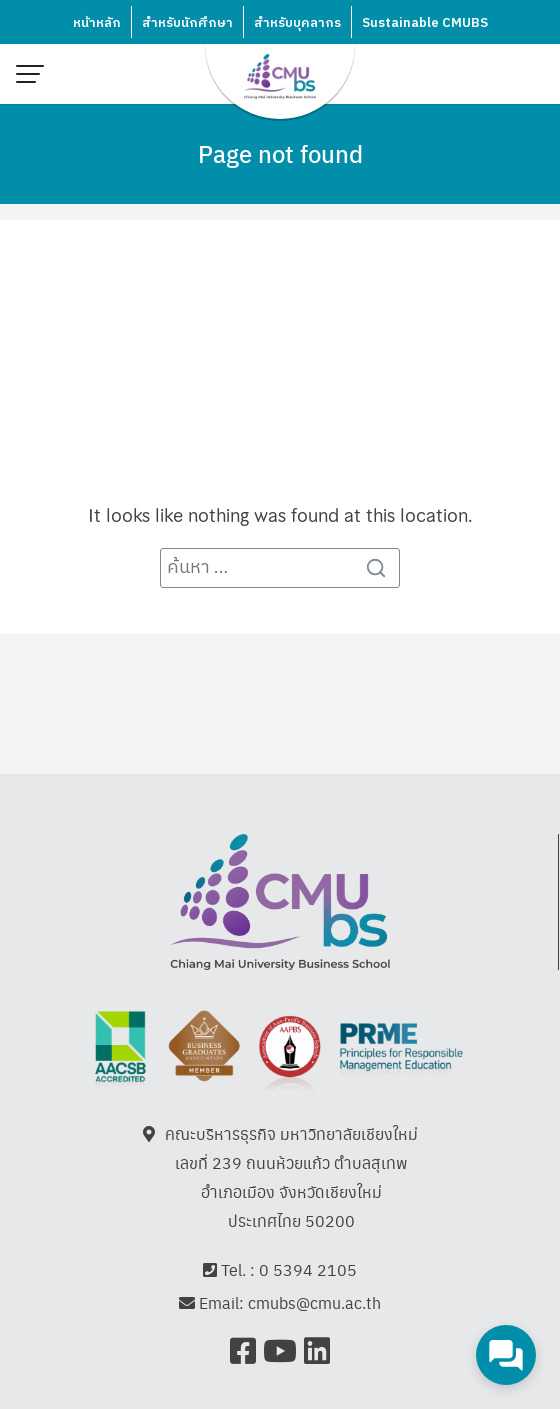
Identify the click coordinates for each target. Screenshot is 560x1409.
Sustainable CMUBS (425, 23)
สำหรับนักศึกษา (187, 23)
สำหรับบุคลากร (297, 23)
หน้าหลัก (97, 23)
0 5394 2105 (308, 1273)
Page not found (280, 153)
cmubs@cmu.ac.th (314, 1306)
